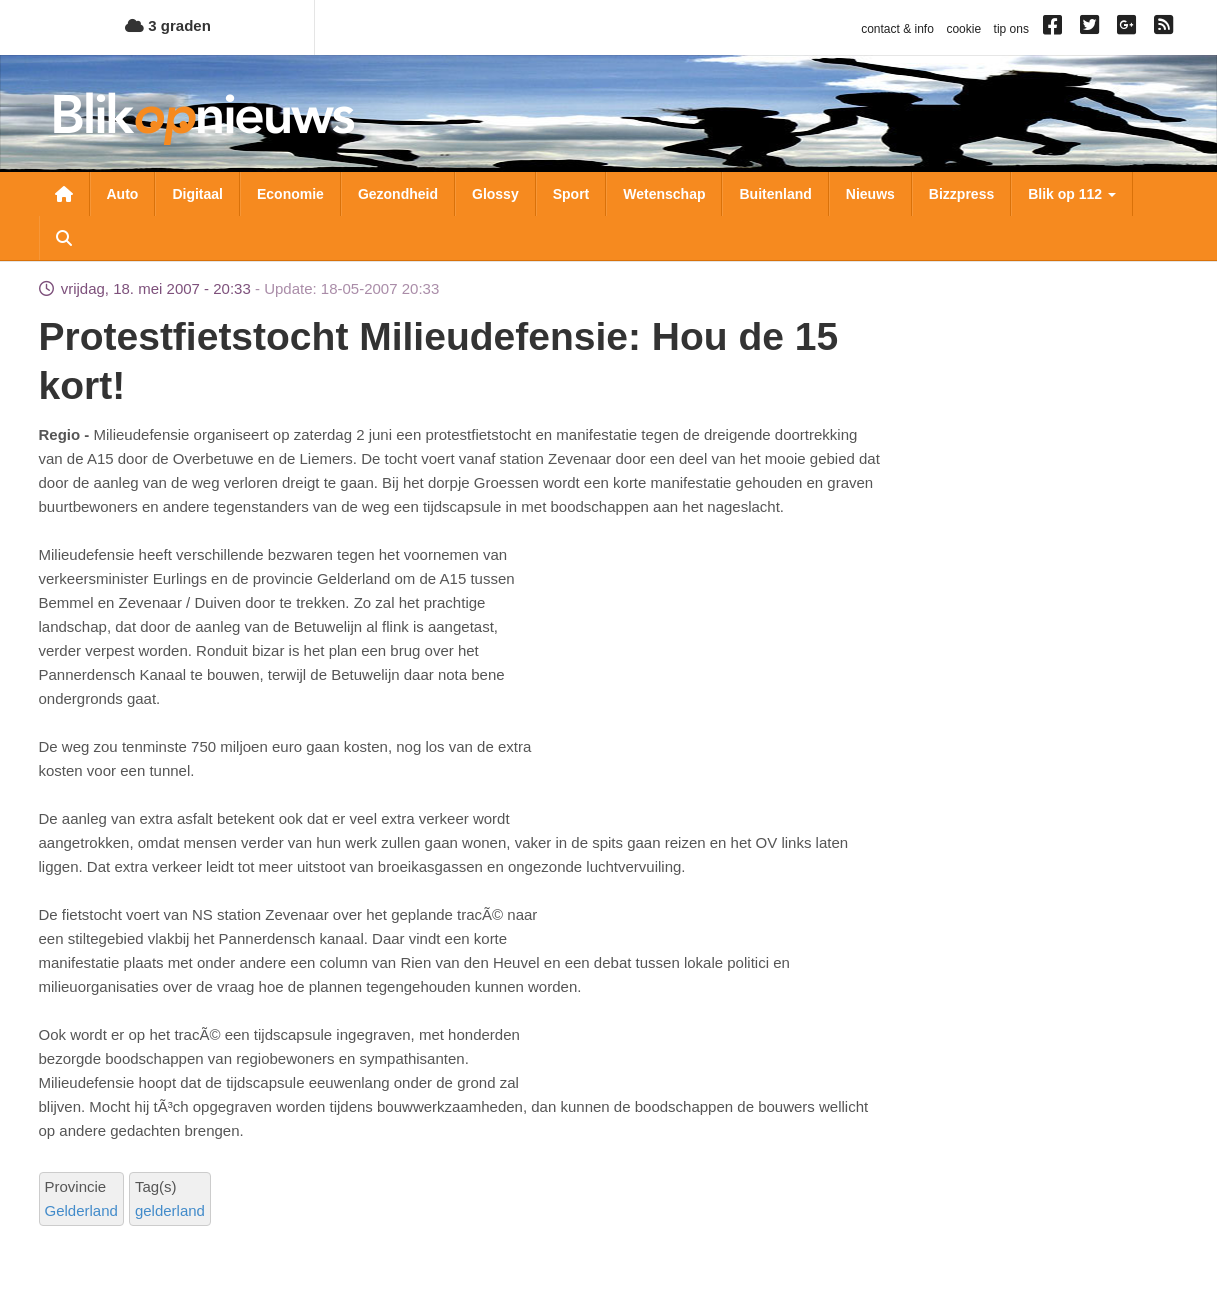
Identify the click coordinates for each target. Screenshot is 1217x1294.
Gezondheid (398, 194)
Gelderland (81, 1210)
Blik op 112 (1072, 194)
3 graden (168, 25)
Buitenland (775, 194)
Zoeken (64, 238)
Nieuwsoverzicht (64, 194)
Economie (290, 194)
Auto (123, 194)
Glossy (495, 194)
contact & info (897, 29)
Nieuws (870, 194)
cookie (963, 29)
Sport (571, 194)
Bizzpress (961, 194)
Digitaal (197, 194)
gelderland (170, 1210)
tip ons (1011, 29)
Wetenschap (664, 194)
